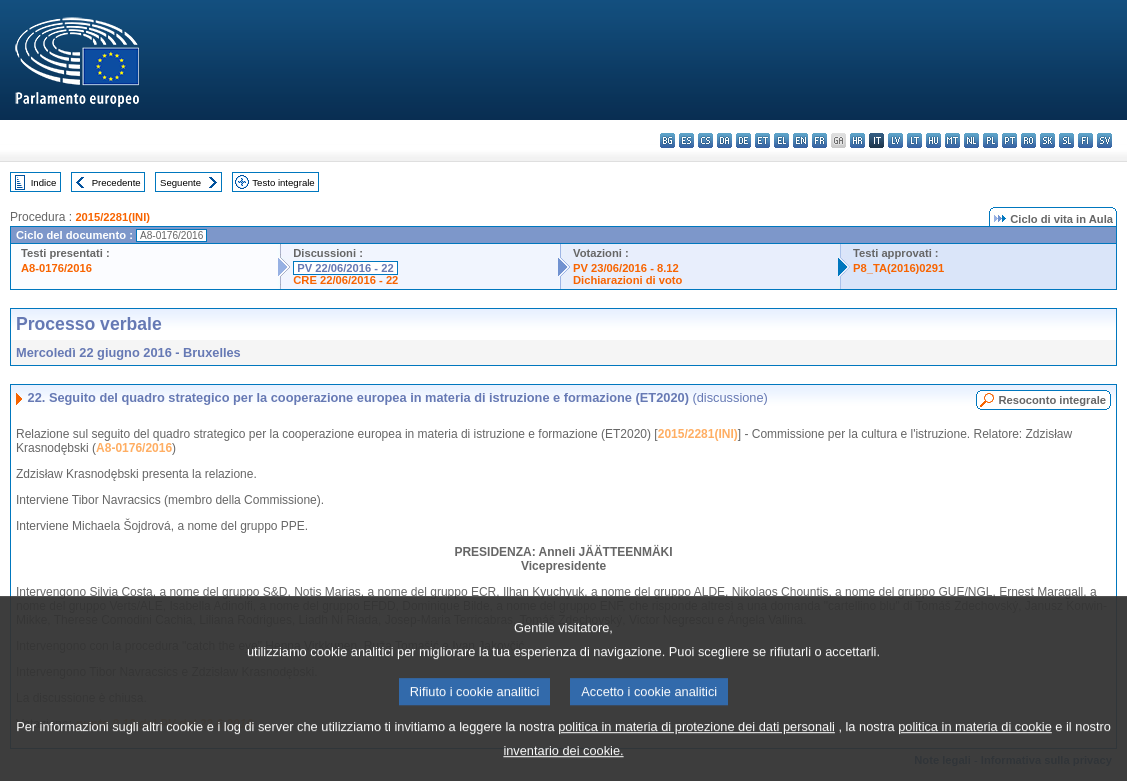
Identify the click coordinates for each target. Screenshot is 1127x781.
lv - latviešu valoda (895, 140)
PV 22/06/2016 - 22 (345, 268)
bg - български (667, 140)
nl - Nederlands (971, 140)
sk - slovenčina (1047, 140)
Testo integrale (283, 182)
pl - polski (990, 140)
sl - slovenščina (1066, 140)
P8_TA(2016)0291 (898, 268)
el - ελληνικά (781, 140)
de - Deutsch (743, 140)
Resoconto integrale (1052, 400)
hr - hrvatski (857, 140)
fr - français (819, 140)
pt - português (1009, 140)
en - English (800, 140)
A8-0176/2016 (56, 268)
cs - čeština (705, 140)
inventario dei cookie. (563, 766)
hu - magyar (933, 140)
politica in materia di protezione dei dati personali (696, 742)
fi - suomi (1085, 140)
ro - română (1028, 140)
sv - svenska (1104, 140)
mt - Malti (952, 140)
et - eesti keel (762, 140)
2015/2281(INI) (112, 217)
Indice (44, 182)
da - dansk (724, 140)
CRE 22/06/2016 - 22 (345, 280)
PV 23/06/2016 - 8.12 (626, 268)
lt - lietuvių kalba (914, 140)
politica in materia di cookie (975, 742)
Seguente (180, 182)
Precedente (116, 182)
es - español (686, 140)
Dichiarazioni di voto (627, 280)
